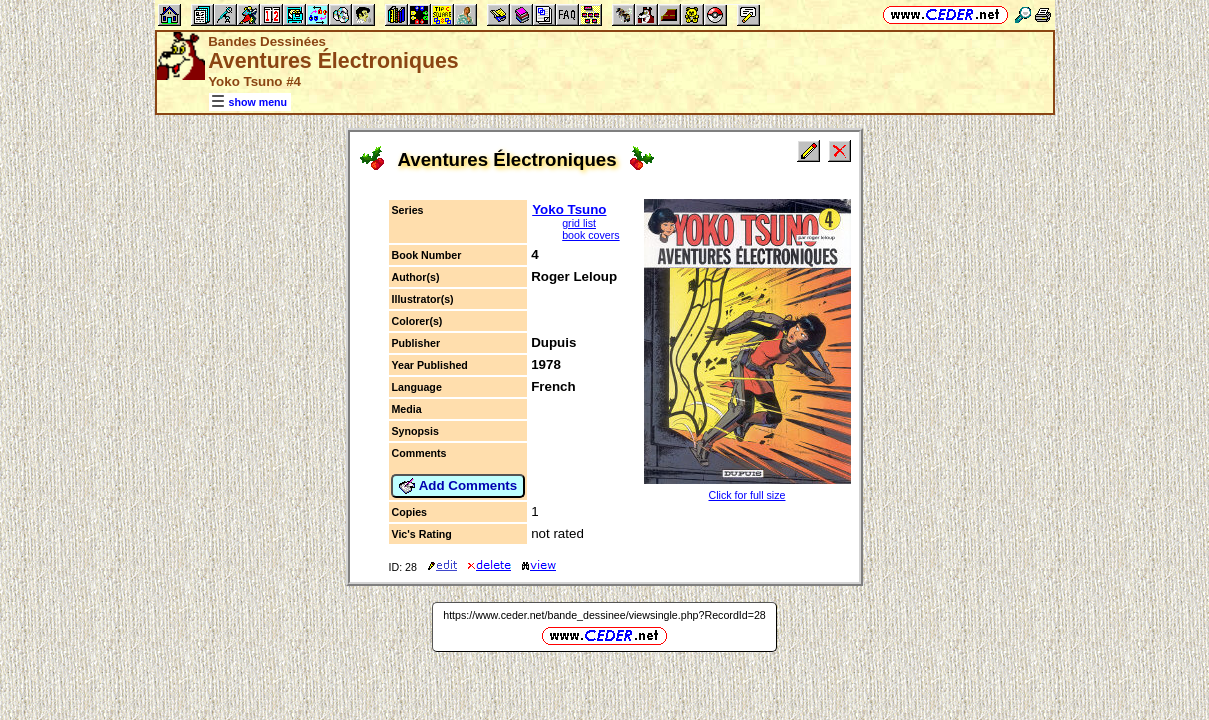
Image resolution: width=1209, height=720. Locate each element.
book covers (590, 235)
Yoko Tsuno (569, 209)
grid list (579, 223)
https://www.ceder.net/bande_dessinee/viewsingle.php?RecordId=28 (604, 615)
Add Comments (458, 486)
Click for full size (747, 495)
